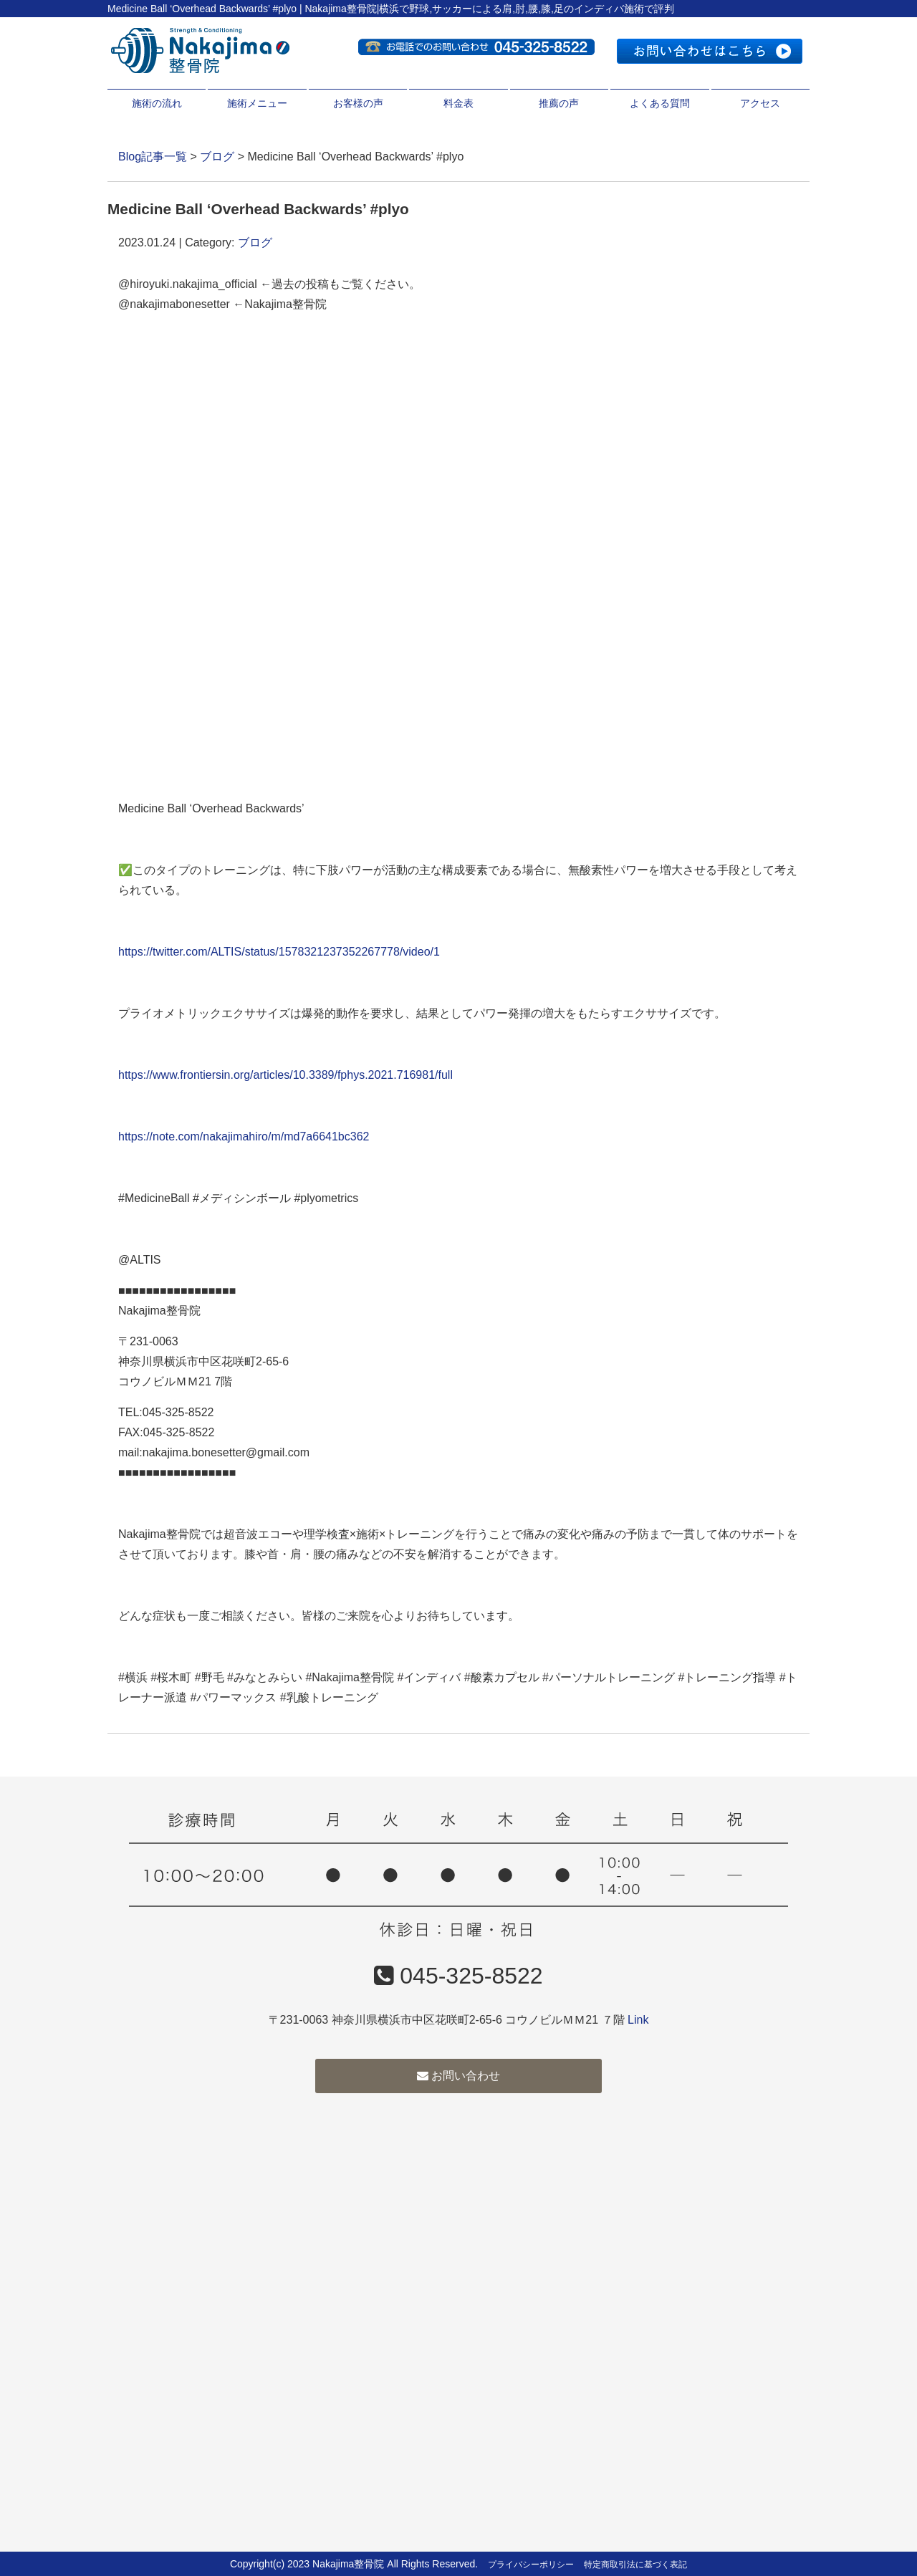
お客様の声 (358, 103)
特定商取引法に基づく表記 (635, 2565)
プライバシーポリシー (531, 2565)
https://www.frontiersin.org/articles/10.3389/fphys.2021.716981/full (285, 1075)
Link (638, 2020)
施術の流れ (157, 103)
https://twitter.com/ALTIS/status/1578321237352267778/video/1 (279, 952)
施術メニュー (257, 103)
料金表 (458, 103)
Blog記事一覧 (152, 156)
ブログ (217, 156)
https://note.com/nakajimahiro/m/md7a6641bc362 (243, 1136)
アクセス (760, 103)
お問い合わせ (458, 2076)
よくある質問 (660, 103)
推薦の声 (559, 103)
